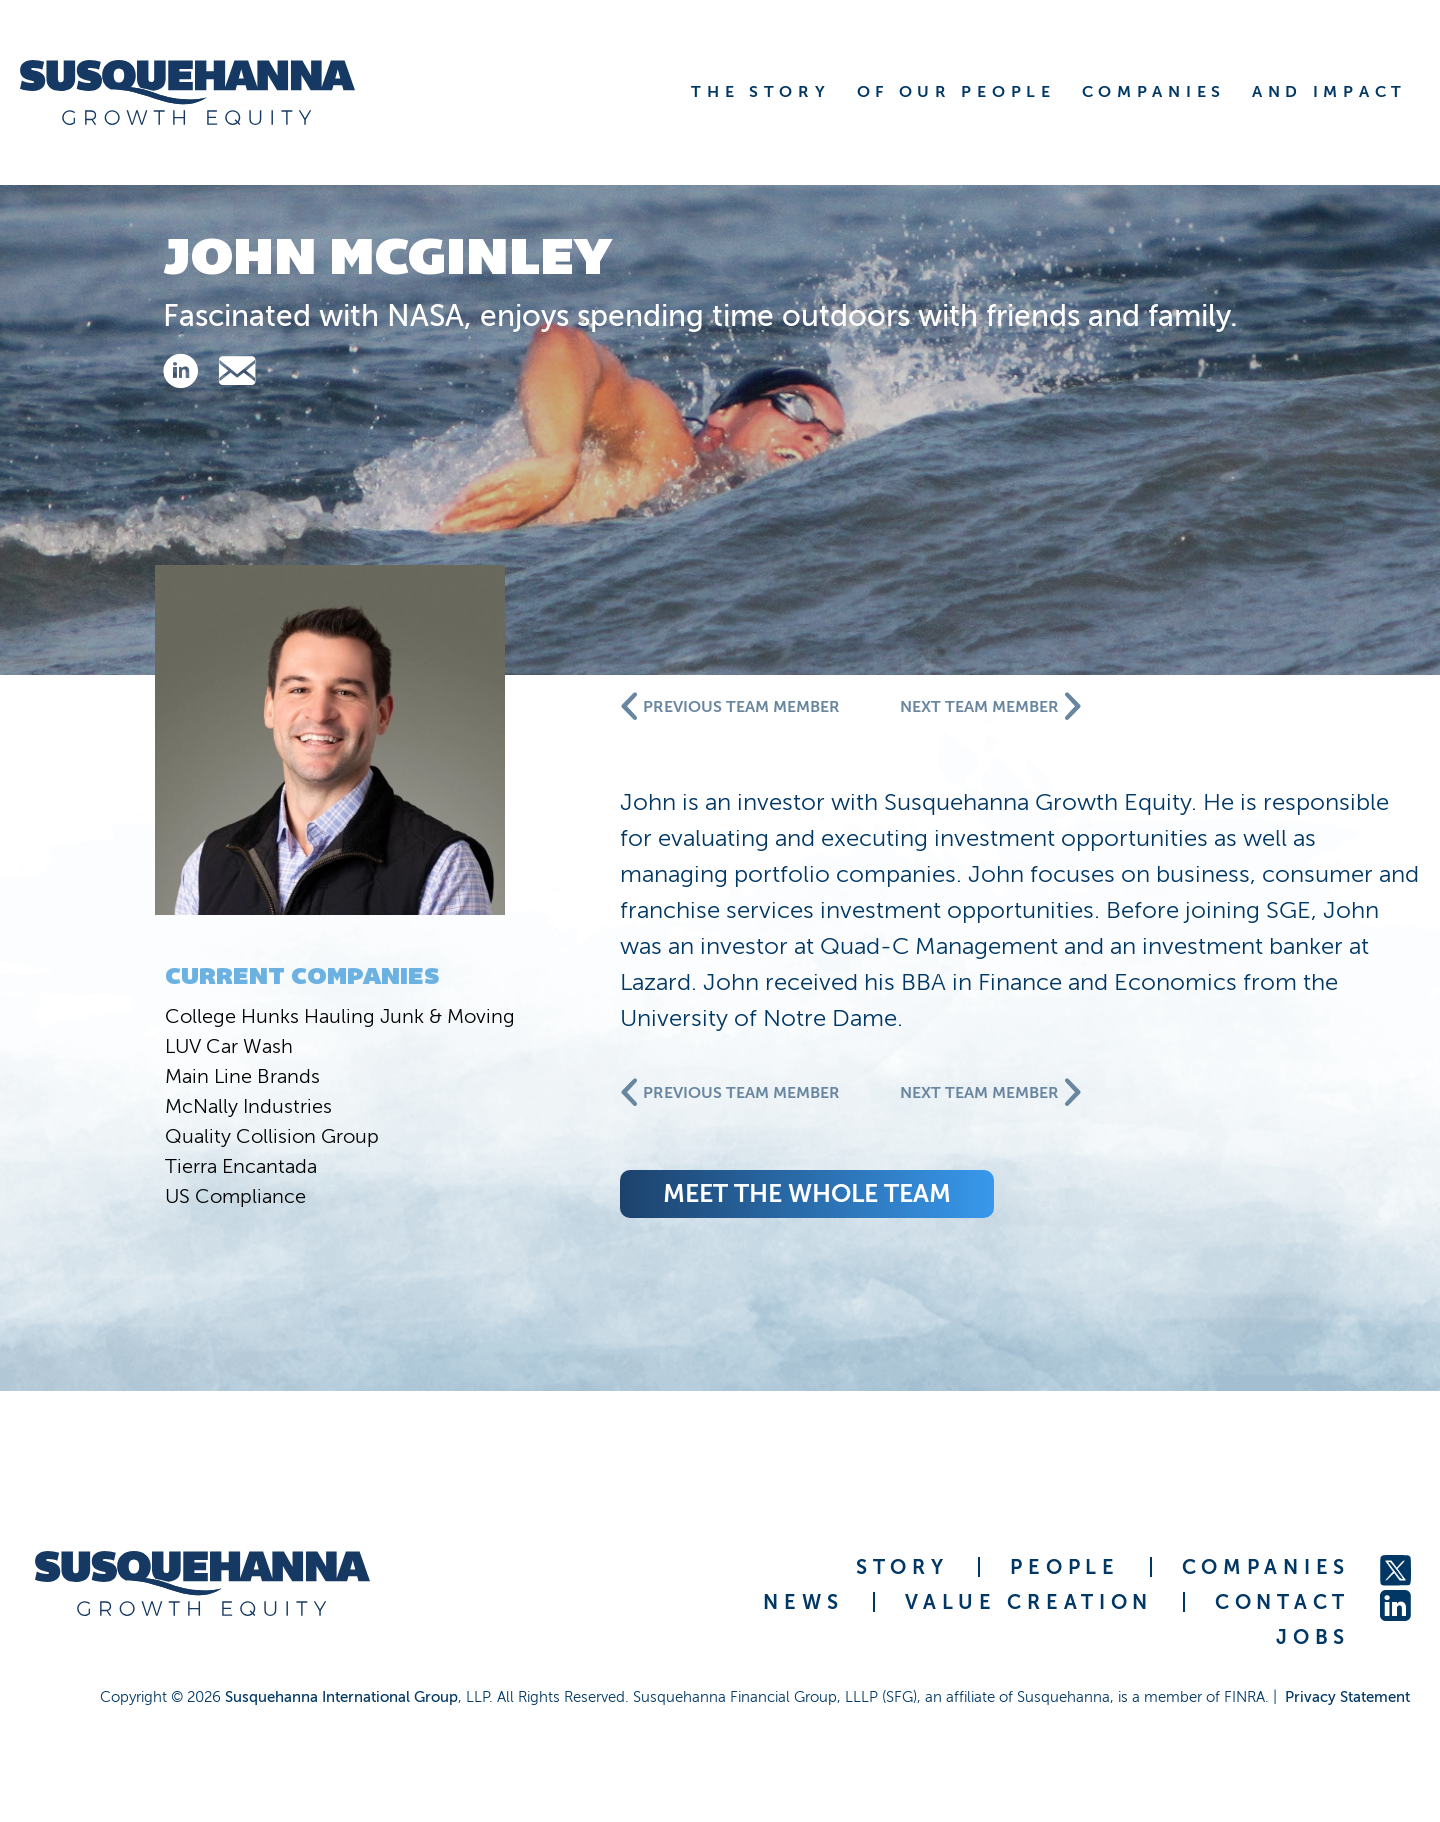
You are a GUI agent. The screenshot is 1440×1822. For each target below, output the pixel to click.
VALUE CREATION (1029, 1602)
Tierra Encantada (241, 1166)
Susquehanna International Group (341, 1697)
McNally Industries (248, 1106)
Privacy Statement (1347, 1697)
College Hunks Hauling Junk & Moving (340, 1016)
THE (760, 91)
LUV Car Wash (229, 1046)
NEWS (803, 1602)
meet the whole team (807, 1193)
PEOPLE (1064, 1567)
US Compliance (235, 1196)
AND (1329, 91)
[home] (212, 92)
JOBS (1313, 1637)
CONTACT (1282, 1602)
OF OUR (956, 91)
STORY (902, 1567)
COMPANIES (1266, 1567)
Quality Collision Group (272, 1136)
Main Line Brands (242, 1076)
